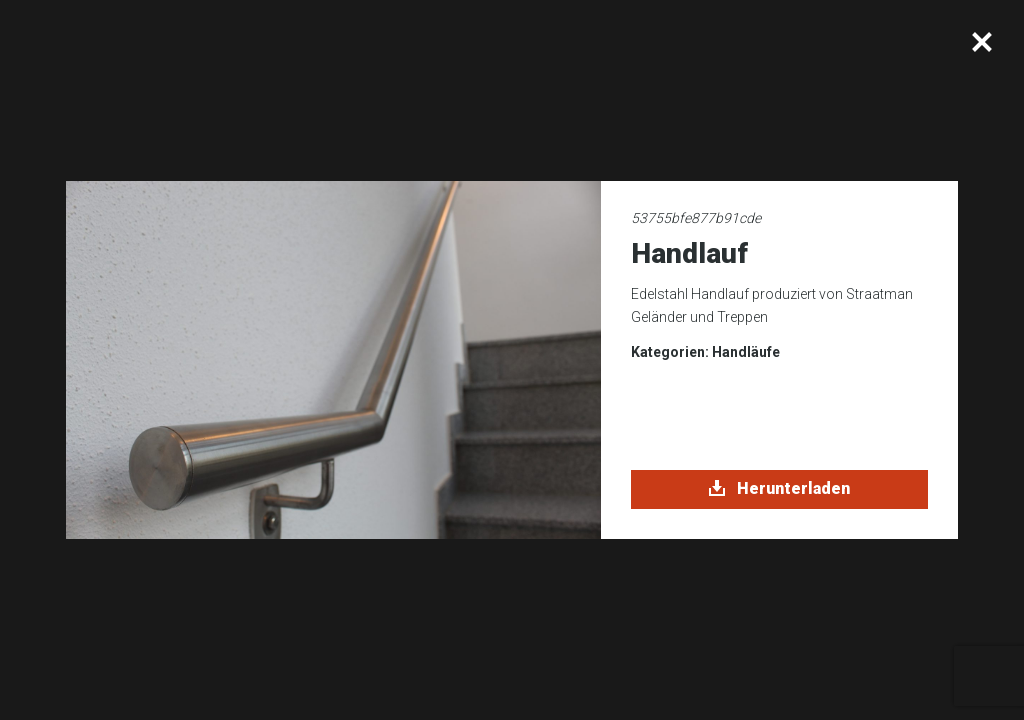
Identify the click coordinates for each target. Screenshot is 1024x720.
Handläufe (746, 352)
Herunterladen (779, 488)
